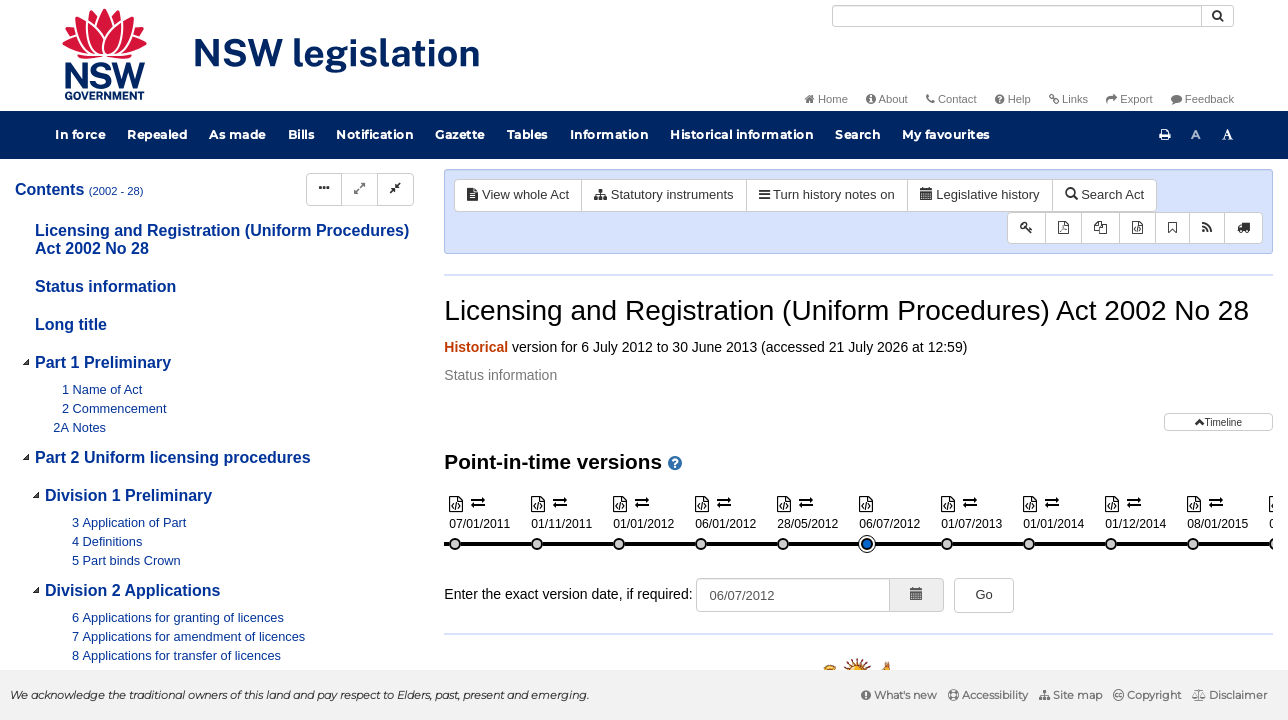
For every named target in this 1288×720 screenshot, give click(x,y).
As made (237, 134)
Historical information (741, 134)
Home (826, 99)
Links (1068, 99)
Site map (1070, 695)
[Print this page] (1165, 135)
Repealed (157, 134)
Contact (951, 99)
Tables (527, 134)
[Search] (1017, 16)
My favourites (946, 134)
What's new (899, 695)
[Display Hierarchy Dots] (324, 189)
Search (857, 134)
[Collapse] (395, 189)
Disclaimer (1229, 695)
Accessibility (988, 695)
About (887, 99)
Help (1013, 99)
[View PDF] (1063, 228)
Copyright (1147, 695)
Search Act (1104, 194)
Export (1129, 99)
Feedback (1202, 99)
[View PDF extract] (1100, 228)
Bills (301, 134)
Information (609, 134)
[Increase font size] (1228, 135)
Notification (374, 134)
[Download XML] (1137, 228)
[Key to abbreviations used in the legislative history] (1026, 228)
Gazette (460, 134)
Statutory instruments (663, 194)
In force (80, 134)
